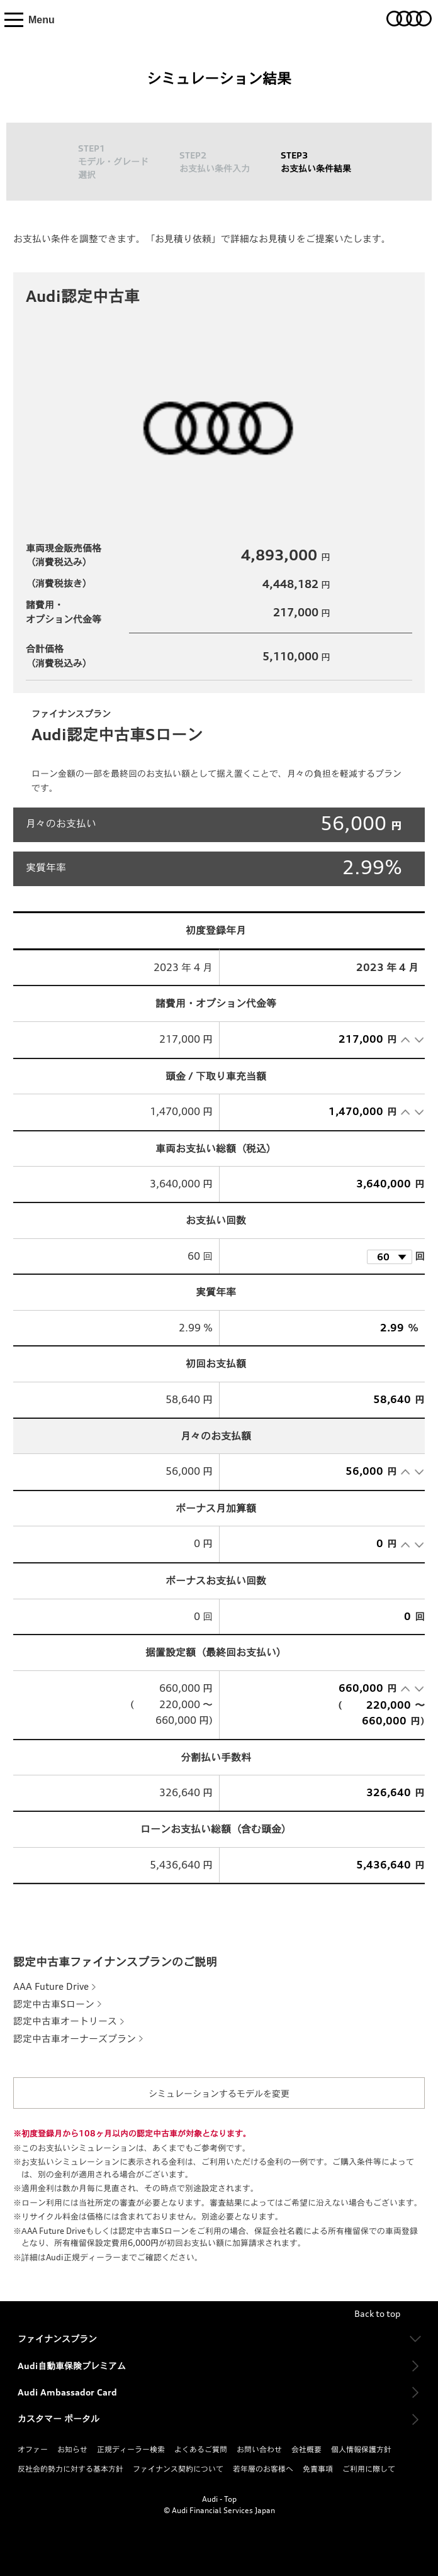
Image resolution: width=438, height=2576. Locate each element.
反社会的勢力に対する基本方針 (70, 2468)
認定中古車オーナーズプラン (74, 2039)
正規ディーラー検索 (131, 2449)
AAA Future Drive (51, 1986)
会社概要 (306, 2449)
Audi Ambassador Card (67, 2392)
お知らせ (72, 2449)
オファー (33, 2449)
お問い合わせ (259, 2449)
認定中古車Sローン (53, 2004)
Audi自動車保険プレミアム (72, 2365)
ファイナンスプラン (57, 2338)
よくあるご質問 (200, 2449)
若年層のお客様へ (263, 2468)
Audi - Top (219, 2499)
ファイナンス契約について (178, 2468)
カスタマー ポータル (58, 2418)
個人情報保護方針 (361, 2449)
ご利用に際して (368, 2468)
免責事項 (318, 2468)
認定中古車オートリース (65, 2021)
